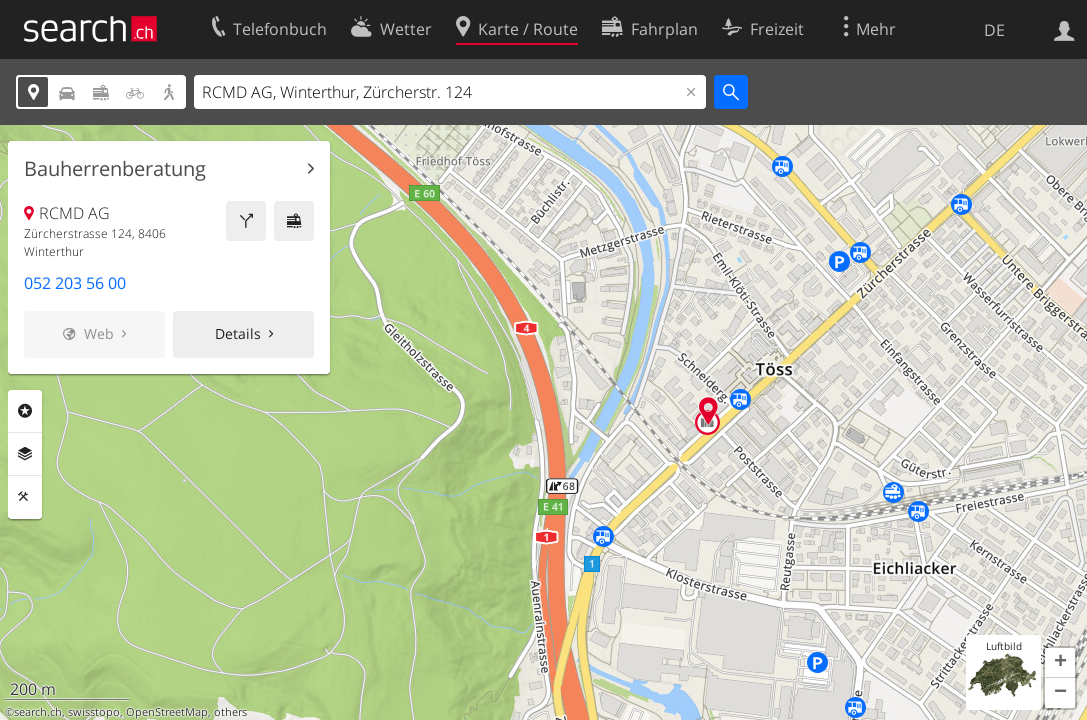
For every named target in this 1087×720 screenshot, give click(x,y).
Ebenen (25, 454)
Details (238, 333)
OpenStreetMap (167, 712)
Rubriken (25, 411)
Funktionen (25, 497)
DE (994, 30)
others (230, 712)
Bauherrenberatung (115, 169)
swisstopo (94, 712)
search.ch (38, 712)
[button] (1060, 663)
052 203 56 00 (75, 283)
